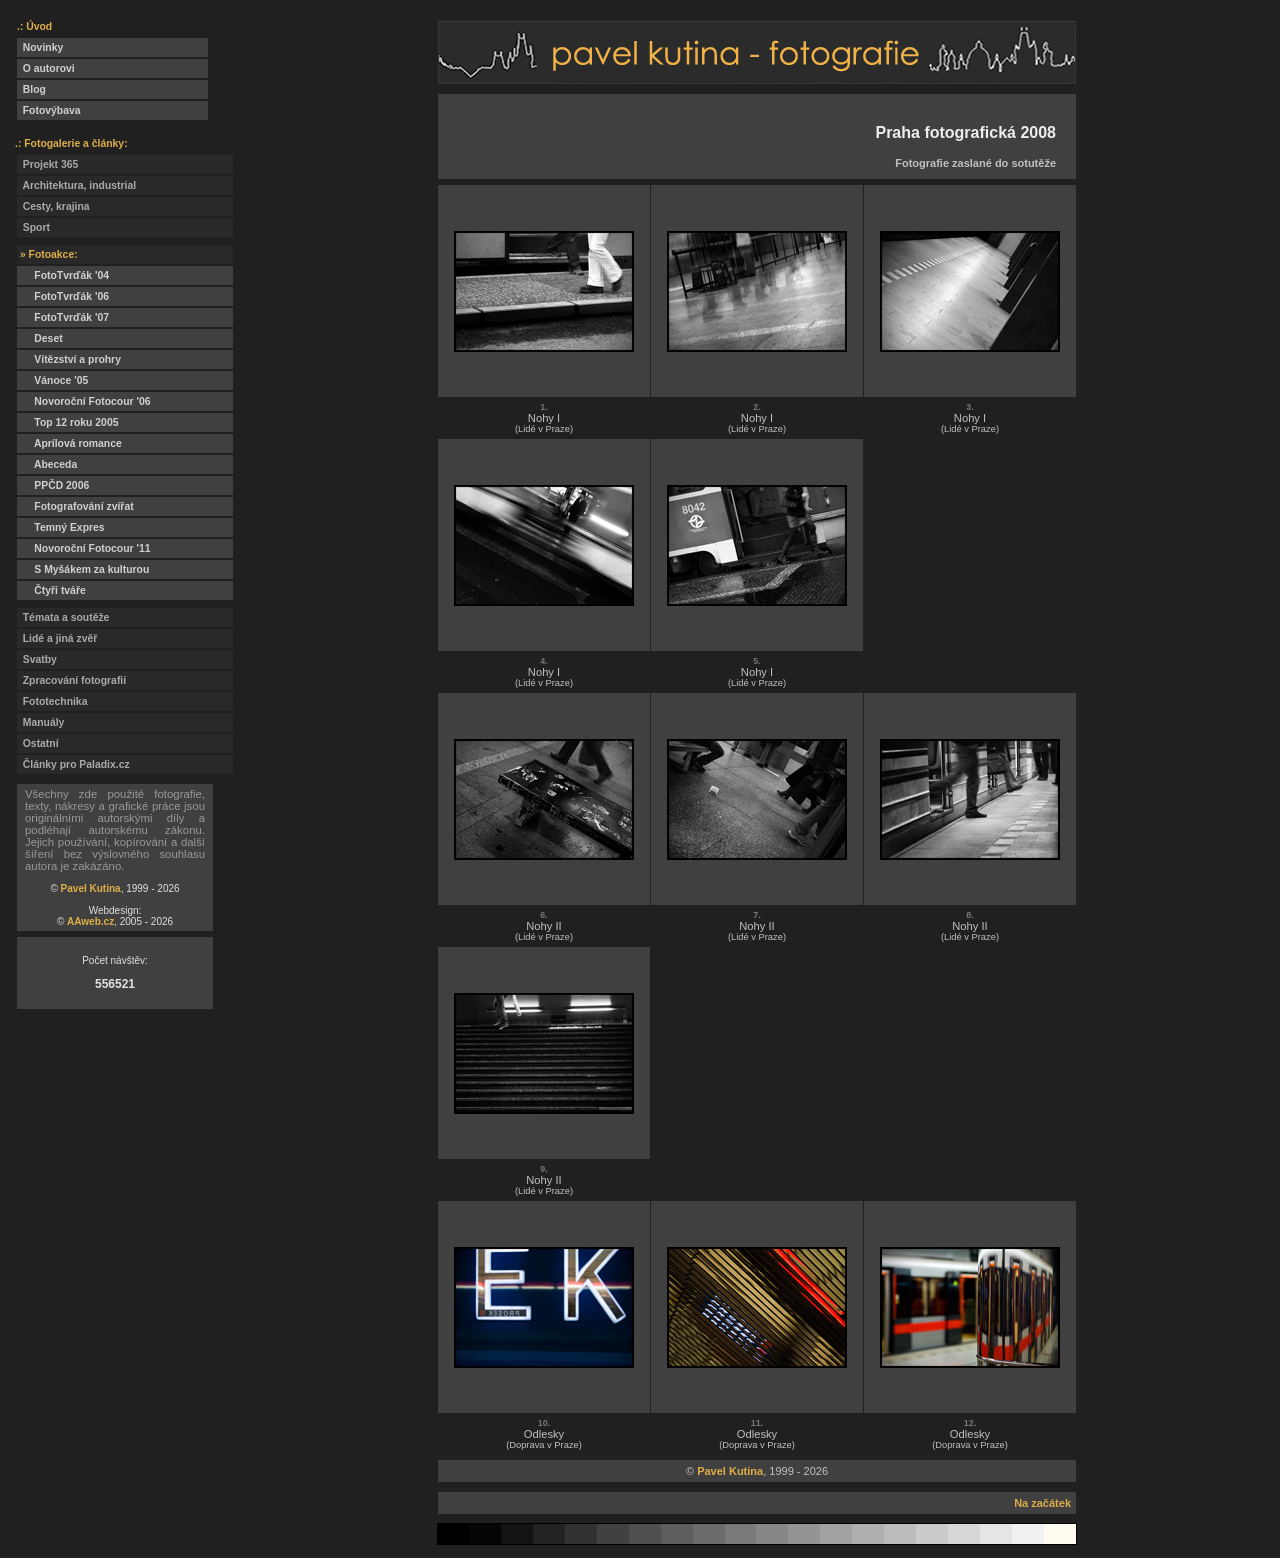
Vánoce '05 (52, 380)
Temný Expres (61, 527)
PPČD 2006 (53, 485)
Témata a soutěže (63, 617)
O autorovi (46, 68)
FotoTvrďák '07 (63, 317)
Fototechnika (52, 701)
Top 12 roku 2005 (67, 422)
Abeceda (47, 464)
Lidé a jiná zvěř (57, 638)
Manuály (40, 722)
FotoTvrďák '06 (63, 296)
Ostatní (38, 743)
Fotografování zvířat (75, 506)
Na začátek (1042, 1503)
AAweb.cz (90, 921)
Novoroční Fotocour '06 (84, 401)
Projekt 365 (47, 164)
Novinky (40, 47)
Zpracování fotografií (71, 680)
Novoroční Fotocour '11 (84, 548)
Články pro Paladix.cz (73, 764)
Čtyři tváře (51, 590)
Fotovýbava (49, 110)
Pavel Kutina (91, 888)
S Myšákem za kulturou (83, 569)
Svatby (37, 659)
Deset (40, 338)
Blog (31, 89)
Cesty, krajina (53, 206)
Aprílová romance (69, 443)
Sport (33, 227)
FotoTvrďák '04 (63, 275)
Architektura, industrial (76, 185)
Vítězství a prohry (69, 359)
